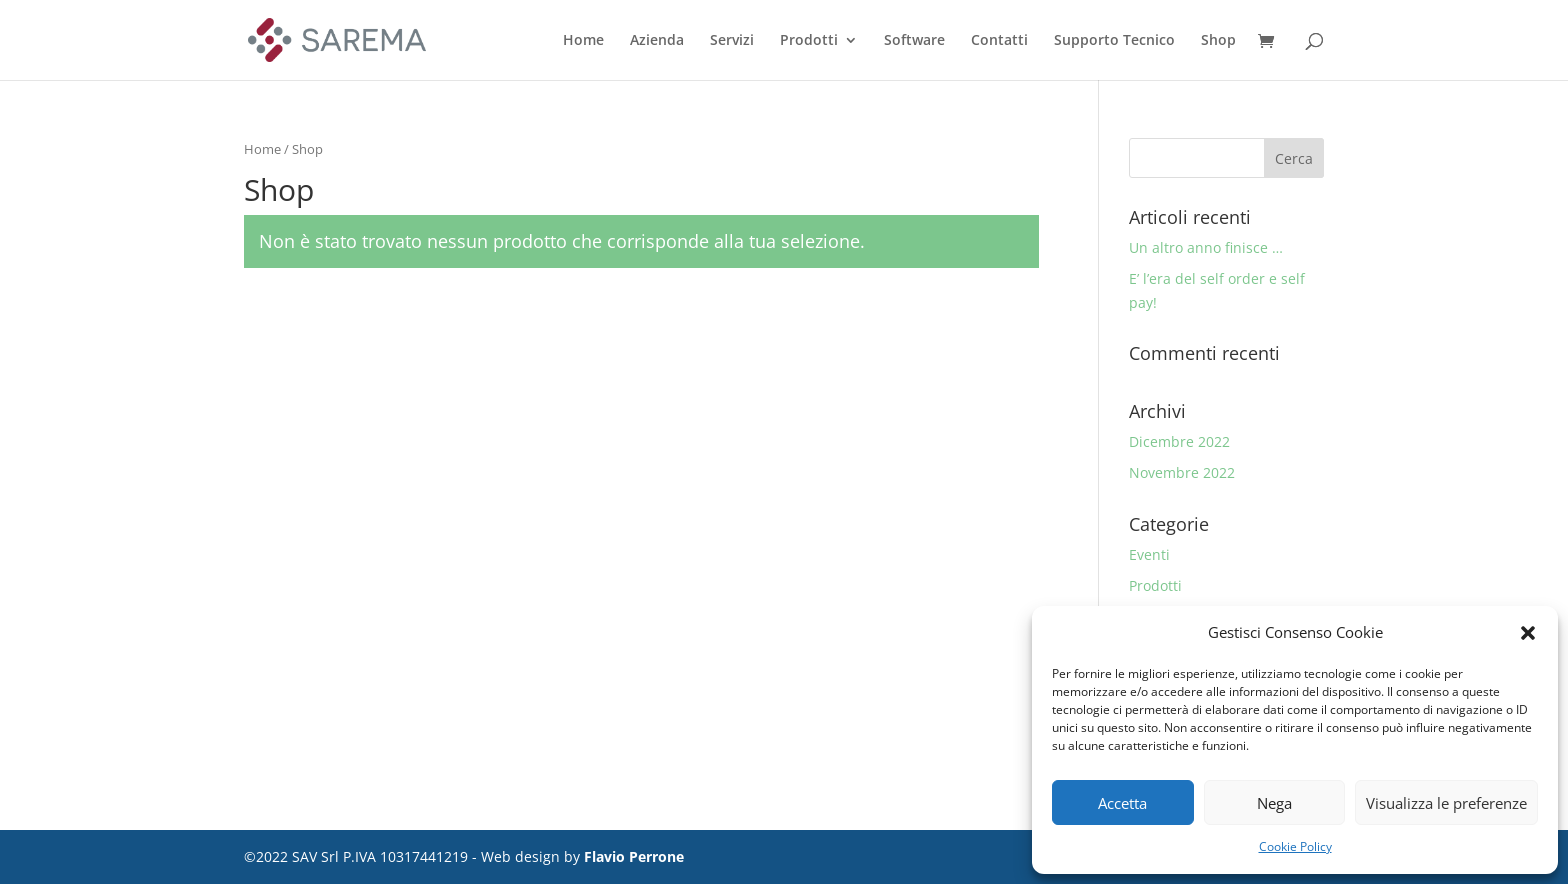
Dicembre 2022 (1179, 441)
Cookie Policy (1295, 846)
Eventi (1149, 554)
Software (914, 41)
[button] (1528, 633)
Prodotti (809, 41)
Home (583, 41)
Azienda (657, 41)
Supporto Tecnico (1114, 41)
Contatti (999, 41)
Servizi (732, 41)
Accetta (1122, 803)
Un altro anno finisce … (1206, 247)
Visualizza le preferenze (1446, 803)
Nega (1274, 803)
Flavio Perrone (634, 856)
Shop (1218, 41)
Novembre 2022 (1182, 472)
